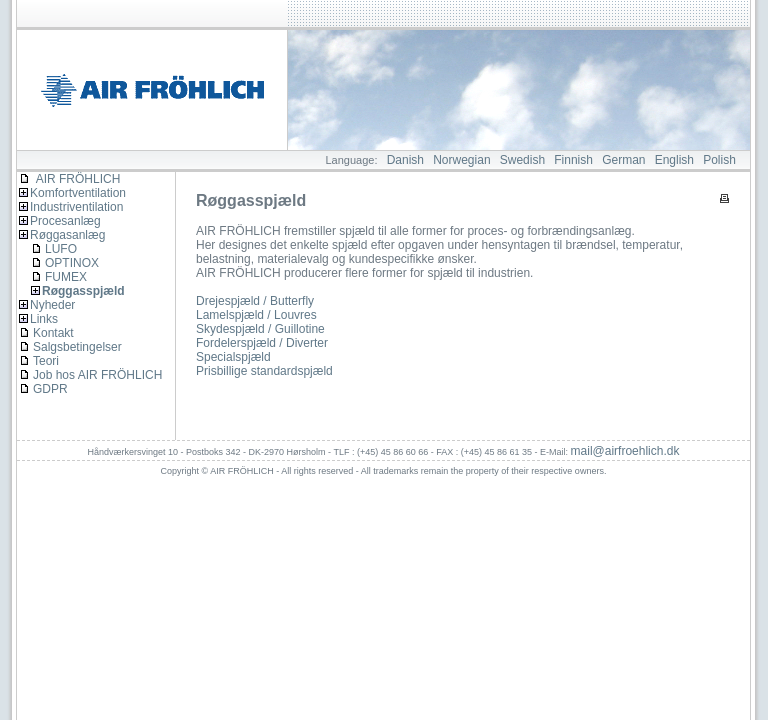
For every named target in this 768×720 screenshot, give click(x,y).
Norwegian (461, 160)
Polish (719, 160)
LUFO (61, 249)
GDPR (50, 389)
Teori (46, 361)
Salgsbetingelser (77, 347)
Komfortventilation (78, 193)
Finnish (573, 160)
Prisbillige (221, 371)
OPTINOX (72, 263)
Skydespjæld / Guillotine (260, 329)
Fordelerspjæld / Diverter (262, 343)
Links (44, 319)
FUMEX (66, 277)
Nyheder (52, 305)
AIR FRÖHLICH (69, 179)
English (674, 160)
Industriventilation (76, 207)
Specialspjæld (233, 357)
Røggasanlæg (67, 235)
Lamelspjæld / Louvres (256, 315)
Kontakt (53, 333)
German (623, 160)
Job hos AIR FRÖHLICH (97, 375)
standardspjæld (292, 371)
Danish (405, 160)
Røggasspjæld (83, 291)
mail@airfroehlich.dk (625, 451)
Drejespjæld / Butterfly (255, 301)
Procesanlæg (65, 221)
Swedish (522, 160)
